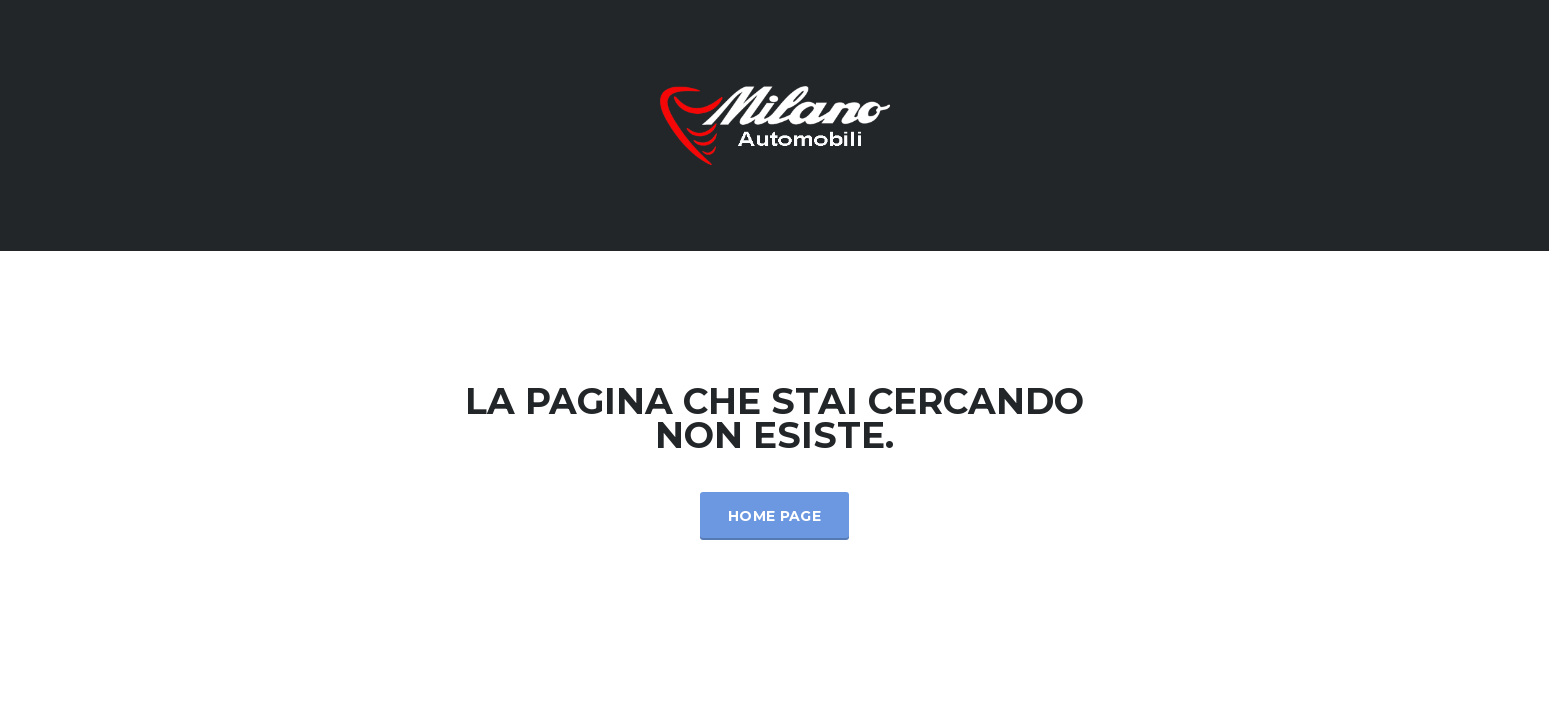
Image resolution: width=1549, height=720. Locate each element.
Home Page (774, 516)
